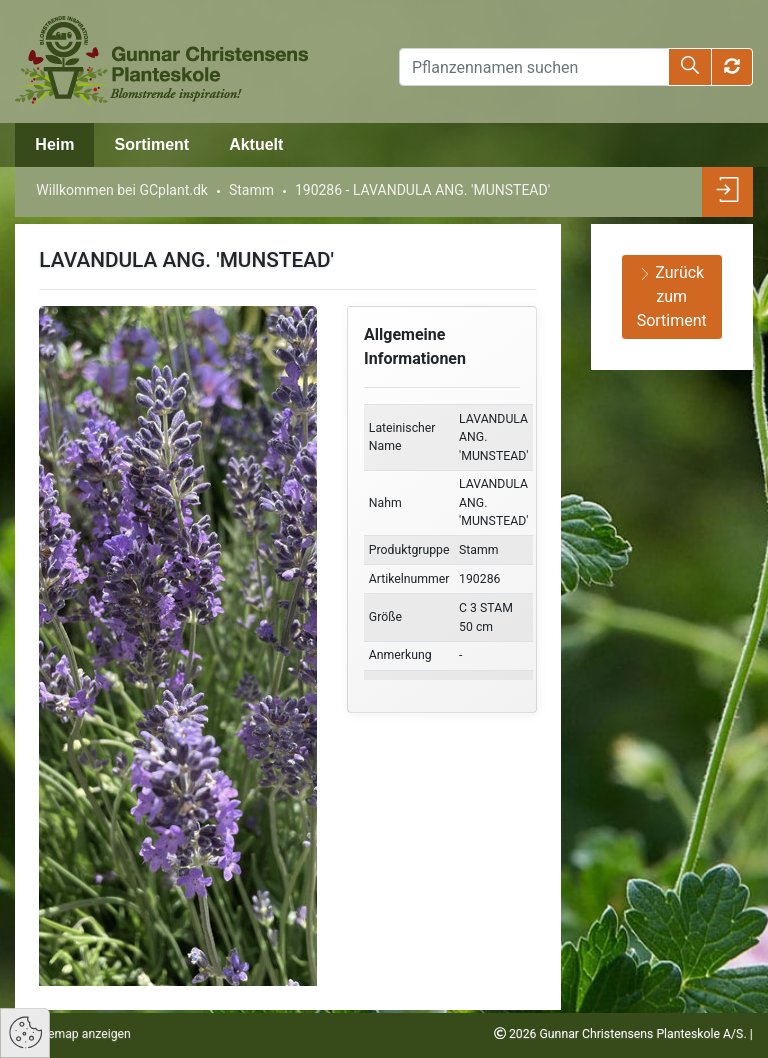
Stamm (251, 190)
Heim (54, 144)
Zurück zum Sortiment (672, 296)
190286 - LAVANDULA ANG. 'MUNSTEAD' (422, 190)
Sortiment (151, 144)
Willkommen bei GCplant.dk (122, 190)
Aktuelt (256, 144)
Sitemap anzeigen (81, 1034)
